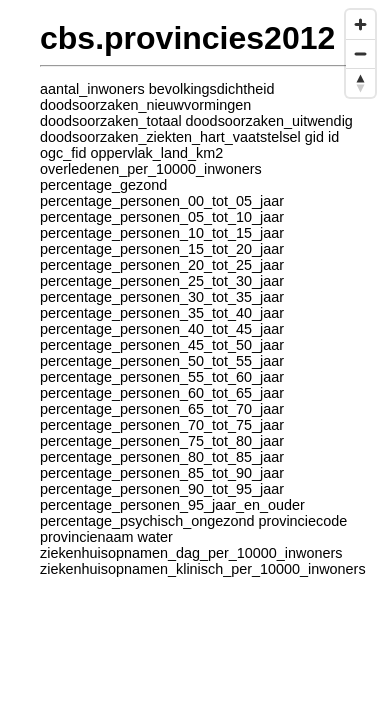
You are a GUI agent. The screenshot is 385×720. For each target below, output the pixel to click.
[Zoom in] (360, 24)
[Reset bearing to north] (360, 82)
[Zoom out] (360, 53)
